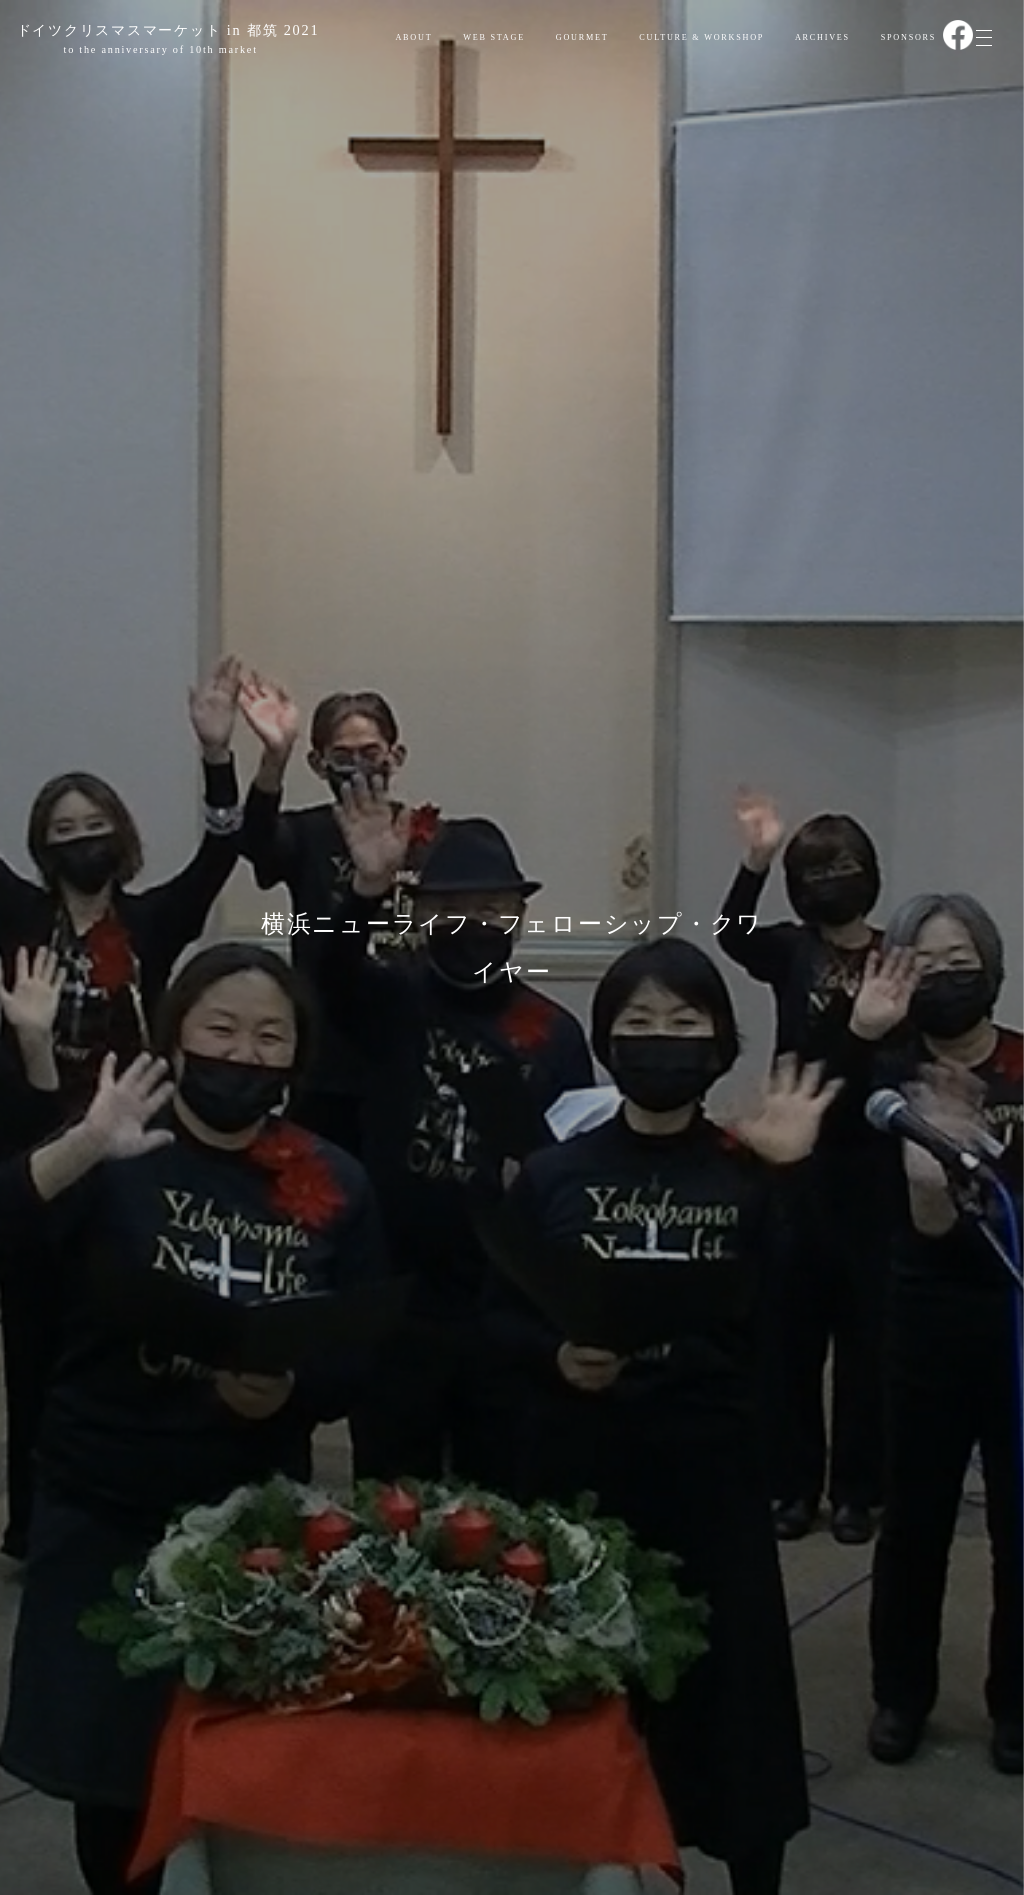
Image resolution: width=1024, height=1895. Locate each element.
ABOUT (413, 37)
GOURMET (582, 37)
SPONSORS (909, 37)
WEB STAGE (494, 37)
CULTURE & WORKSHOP (701, 37)
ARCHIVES (822, 37)
